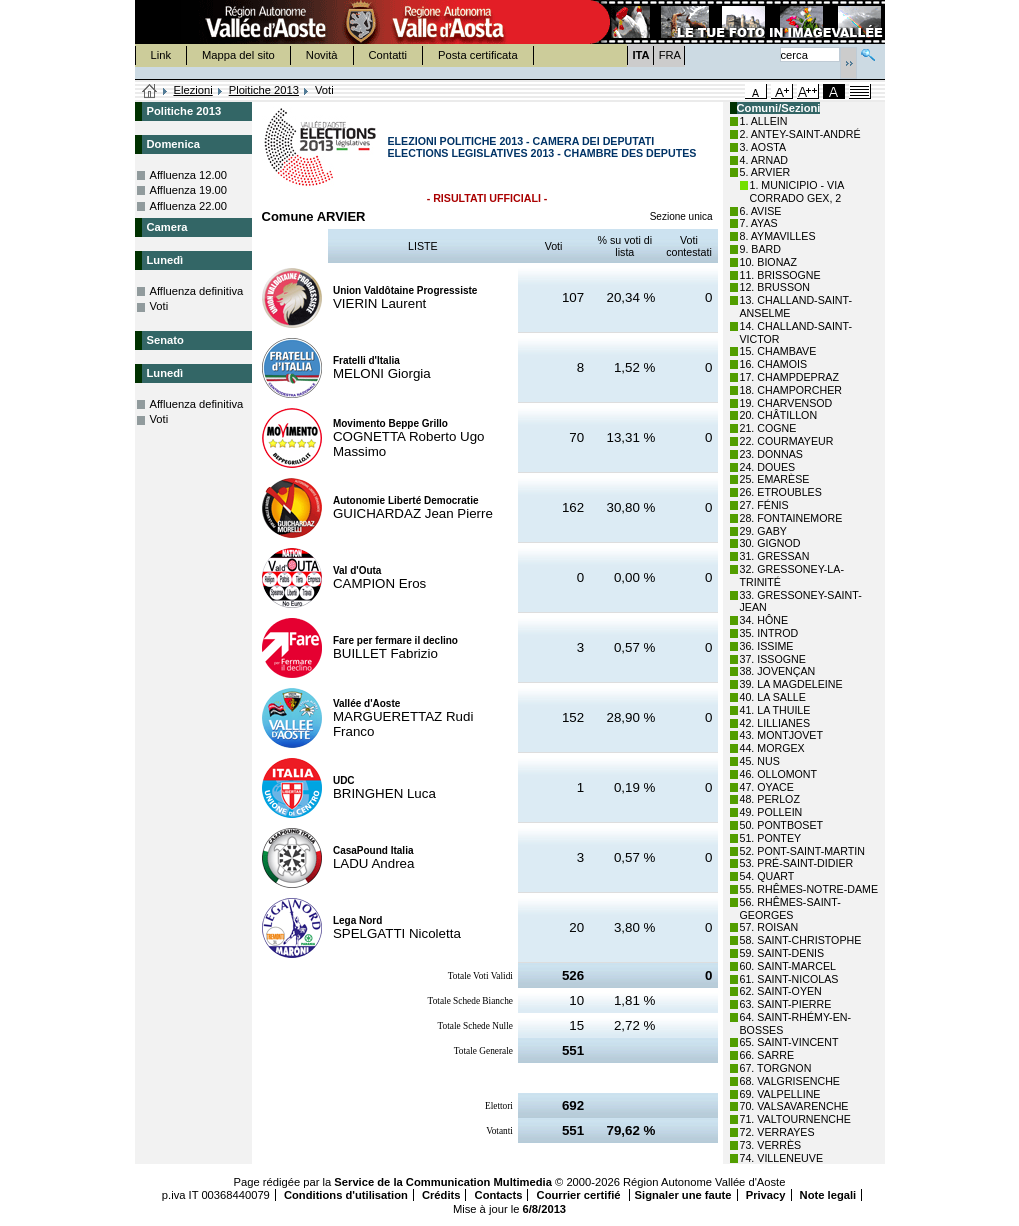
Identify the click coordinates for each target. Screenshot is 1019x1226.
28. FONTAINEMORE (791, 518)
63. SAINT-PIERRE (786, 1004)
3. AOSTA (763, 147)
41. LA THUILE (775, 710)
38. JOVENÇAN (778, 671)
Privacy (766, 1195)
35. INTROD (769, 633)
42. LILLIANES (775, 723)
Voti (159, 306)
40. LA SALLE (773, 697)
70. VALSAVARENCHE (794, 1106)
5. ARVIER (765, 172)
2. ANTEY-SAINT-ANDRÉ (800, 134)
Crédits (441, 1195)
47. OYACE (767, 787)
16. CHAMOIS (774, 364)
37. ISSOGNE (773, 659)
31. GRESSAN (775, 556)
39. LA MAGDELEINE (791, 684)
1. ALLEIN (764, 121)
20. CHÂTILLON (779, 415)
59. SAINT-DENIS (782, 953)
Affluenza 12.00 (189, 175)
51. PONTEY (771, 838)
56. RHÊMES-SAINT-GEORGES (790, 908)
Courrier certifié (580, 1195)
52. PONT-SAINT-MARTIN (802, 851)
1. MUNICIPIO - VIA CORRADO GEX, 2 (797, 191)
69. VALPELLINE (780, 1094)
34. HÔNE (764, 620)
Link (161, 55)
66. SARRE (767, 1055)
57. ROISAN (769, 927)
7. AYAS (759, 223)
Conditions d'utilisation (346, 1195)
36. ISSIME (767, 646)
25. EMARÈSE (775, 479)
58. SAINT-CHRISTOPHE (801, 940)
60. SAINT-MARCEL (788, 966)
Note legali (828, 1195)
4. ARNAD (764, 160)
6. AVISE (761, 211)
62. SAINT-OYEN (781, 991)
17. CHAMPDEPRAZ (789, 377)
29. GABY (763, 531)
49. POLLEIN (771, 812)
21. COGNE (768, 428)
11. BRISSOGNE (780, 275)
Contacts (499, 1195)
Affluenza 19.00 (189, 190)
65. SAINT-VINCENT (789, 1042)
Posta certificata (478, 55)
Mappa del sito (238, 55)
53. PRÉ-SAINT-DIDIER (797, 863)
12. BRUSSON (775, 287)
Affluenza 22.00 (189, 206)
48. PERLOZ (770, 799)
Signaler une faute (683, 1195)
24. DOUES (768, 467)
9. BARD (760, 249)
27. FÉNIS (764, 505)
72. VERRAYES (777, 1132)
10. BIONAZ (768, 262)
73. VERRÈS (771, 1145)
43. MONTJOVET (782, 735)
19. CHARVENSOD (786, 403)
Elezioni (193, 90)
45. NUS (760, 761)
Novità (322, 55)
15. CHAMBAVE (778, 351)
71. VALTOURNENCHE (795, 1119)
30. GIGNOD (770, 543)
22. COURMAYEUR (787, 441)
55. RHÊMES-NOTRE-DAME (809, 889)
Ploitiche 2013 (264, 90)
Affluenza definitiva (197, 291)
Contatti (388, 55)
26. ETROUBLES (781, 492)
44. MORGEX (772, 748)
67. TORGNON (776, 1068)
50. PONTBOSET (782, 825)
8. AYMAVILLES (778, 236)
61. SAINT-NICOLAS (789, 979)
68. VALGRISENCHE (790, 1081)
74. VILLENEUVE (782, 1158)
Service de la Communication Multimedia (443, 1182)
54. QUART (767, 876)
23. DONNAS (771, 454)
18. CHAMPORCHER (791, 390)
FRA (670, 55)
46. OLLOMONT (779, 774)
